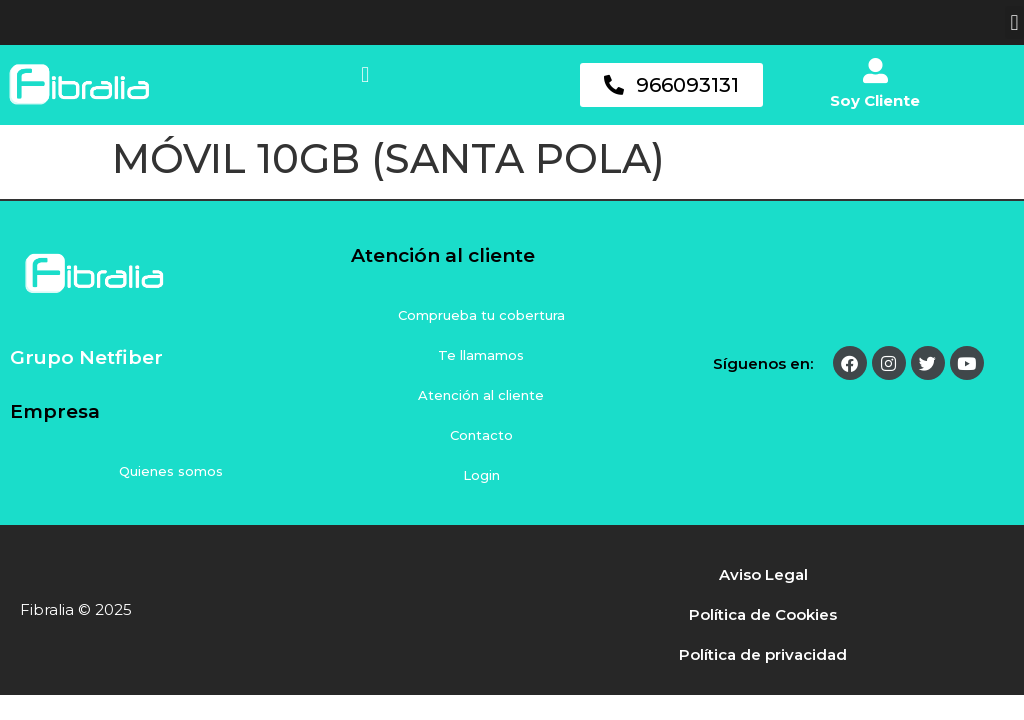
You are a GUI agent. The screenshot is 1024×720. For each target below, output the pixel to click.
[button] (1014, 22)
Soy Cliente (875, 100)
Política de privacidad (763, 654)
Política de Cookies (763, 614)
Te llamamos (481, 355)
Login (481, 475)
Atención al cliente (481, 395)
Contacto (481, 435)
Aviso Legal (763, 574)
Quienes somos (171, 471)
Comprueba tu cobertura (481, 315)
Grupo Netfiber (86, 357)
